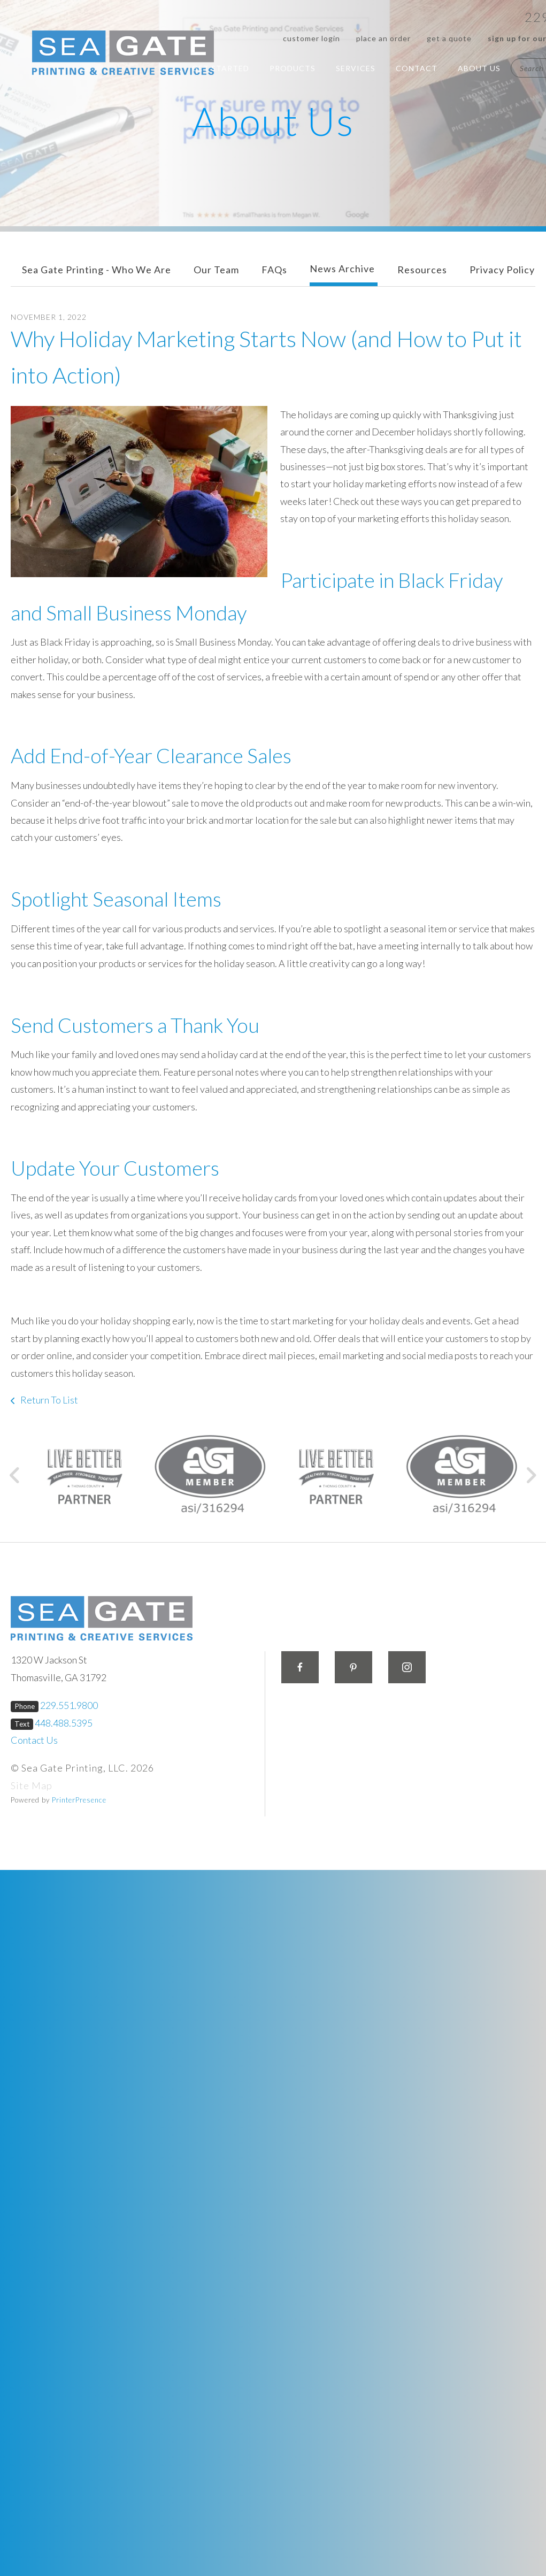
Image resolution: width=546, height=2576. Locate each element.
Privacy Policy (502, 269)
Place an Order (383, 38)
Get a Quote (449, 38)
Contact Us (34, 1740)
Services (355, 68)
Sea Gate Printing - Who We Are (96, 269)
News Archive (342, 268)
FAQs (274, 269)
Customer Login (311, 38)
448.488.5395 (64, 1723)
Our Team (216, 269)
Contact (416, 68)
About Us (479, 68)
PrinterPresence (79, 1800)
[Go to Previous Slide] (15, 1475)
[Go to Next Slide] (530, 1475)
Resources (422, 269)
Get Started (220, 68)
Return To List (48, 1400)
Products (293, 68)
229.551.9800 (69, 1705)
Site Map (31, 1785)
